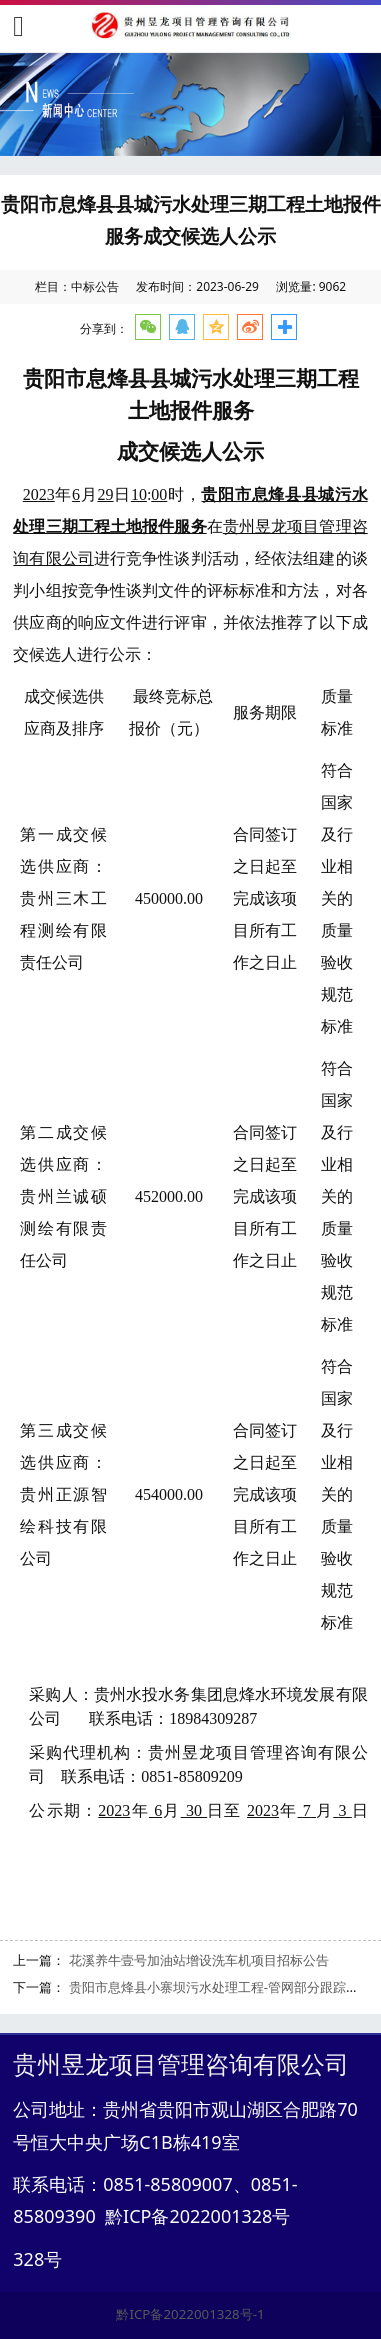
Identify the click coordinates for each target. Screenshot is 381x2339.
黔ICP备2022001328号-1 (190, 2314)
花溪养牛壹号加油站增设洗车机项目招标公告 (199, 1960)
